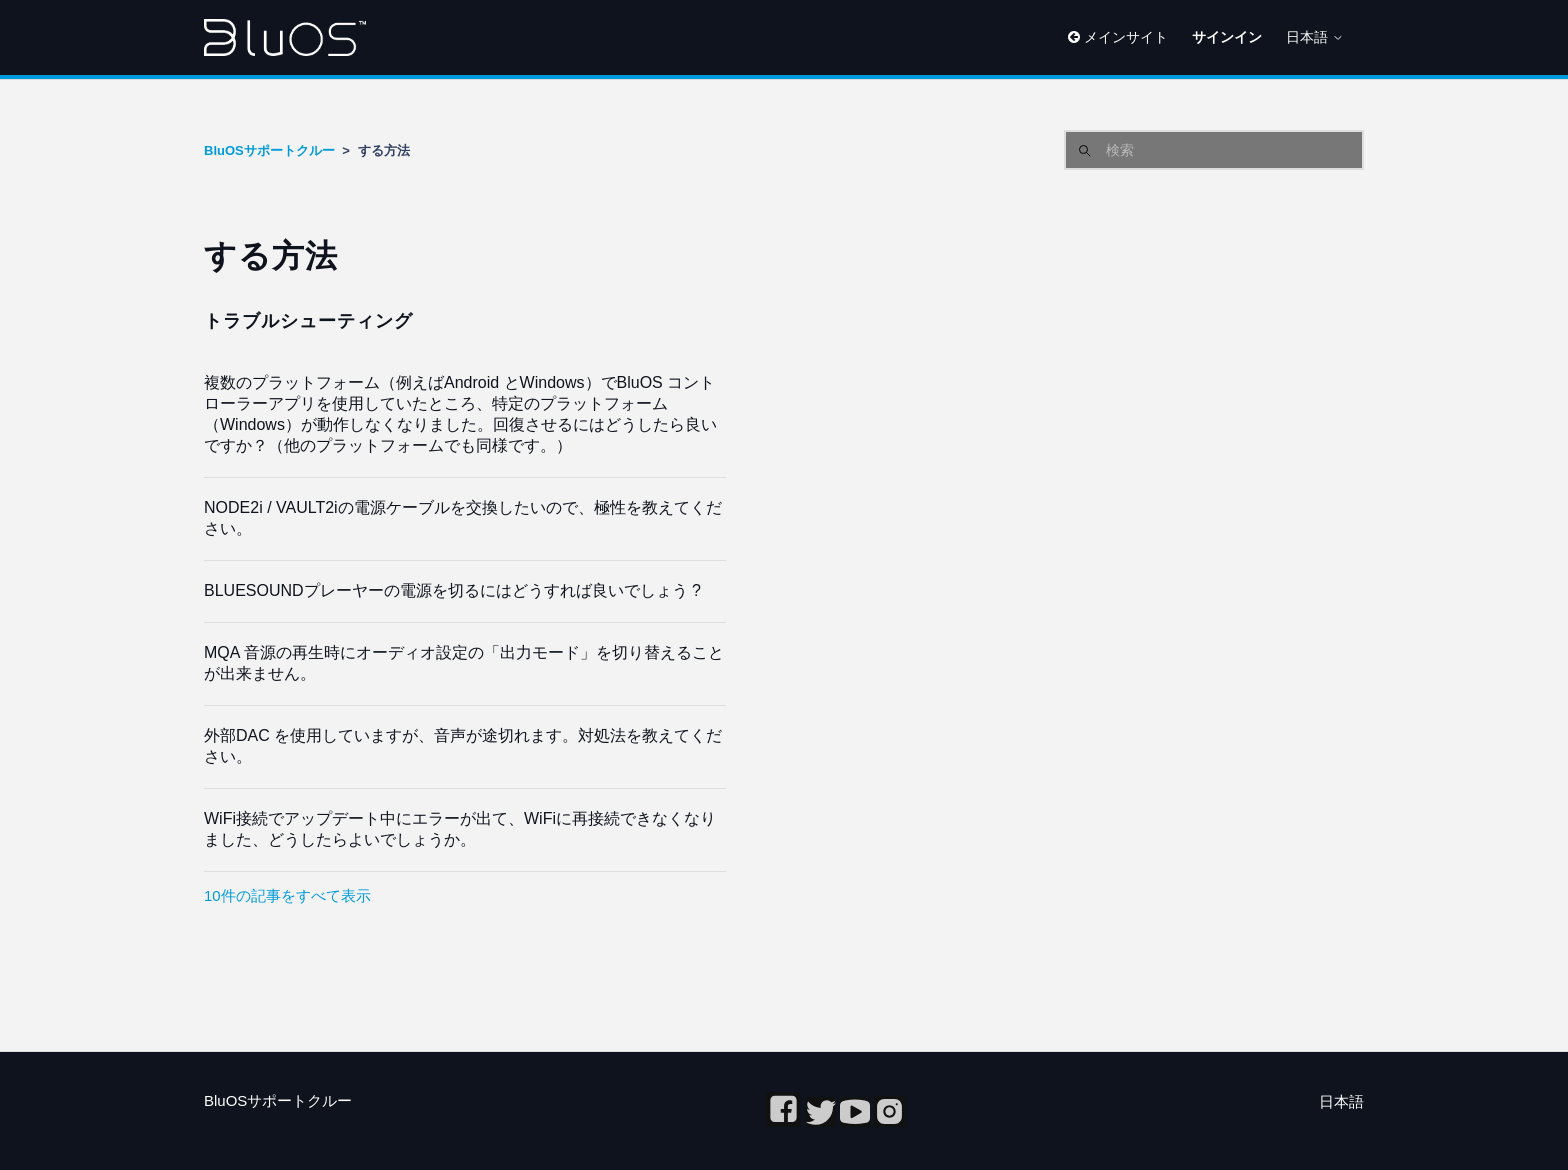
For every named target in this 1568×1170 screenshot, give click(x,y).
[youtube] (857, 1121)
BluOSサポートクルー (269, 150)
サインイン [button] (1227, 37)
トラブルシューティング (308, 321)
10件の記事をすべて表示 (287, 895)
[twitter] (823, 1121)
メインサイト (1118, 37)
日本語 (1315, 37)
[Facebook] (785, 1121)
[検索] (1214, 150)
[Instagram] (889, 1121)
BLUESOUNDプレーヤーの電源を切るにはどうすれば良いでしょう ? (452, 590)
